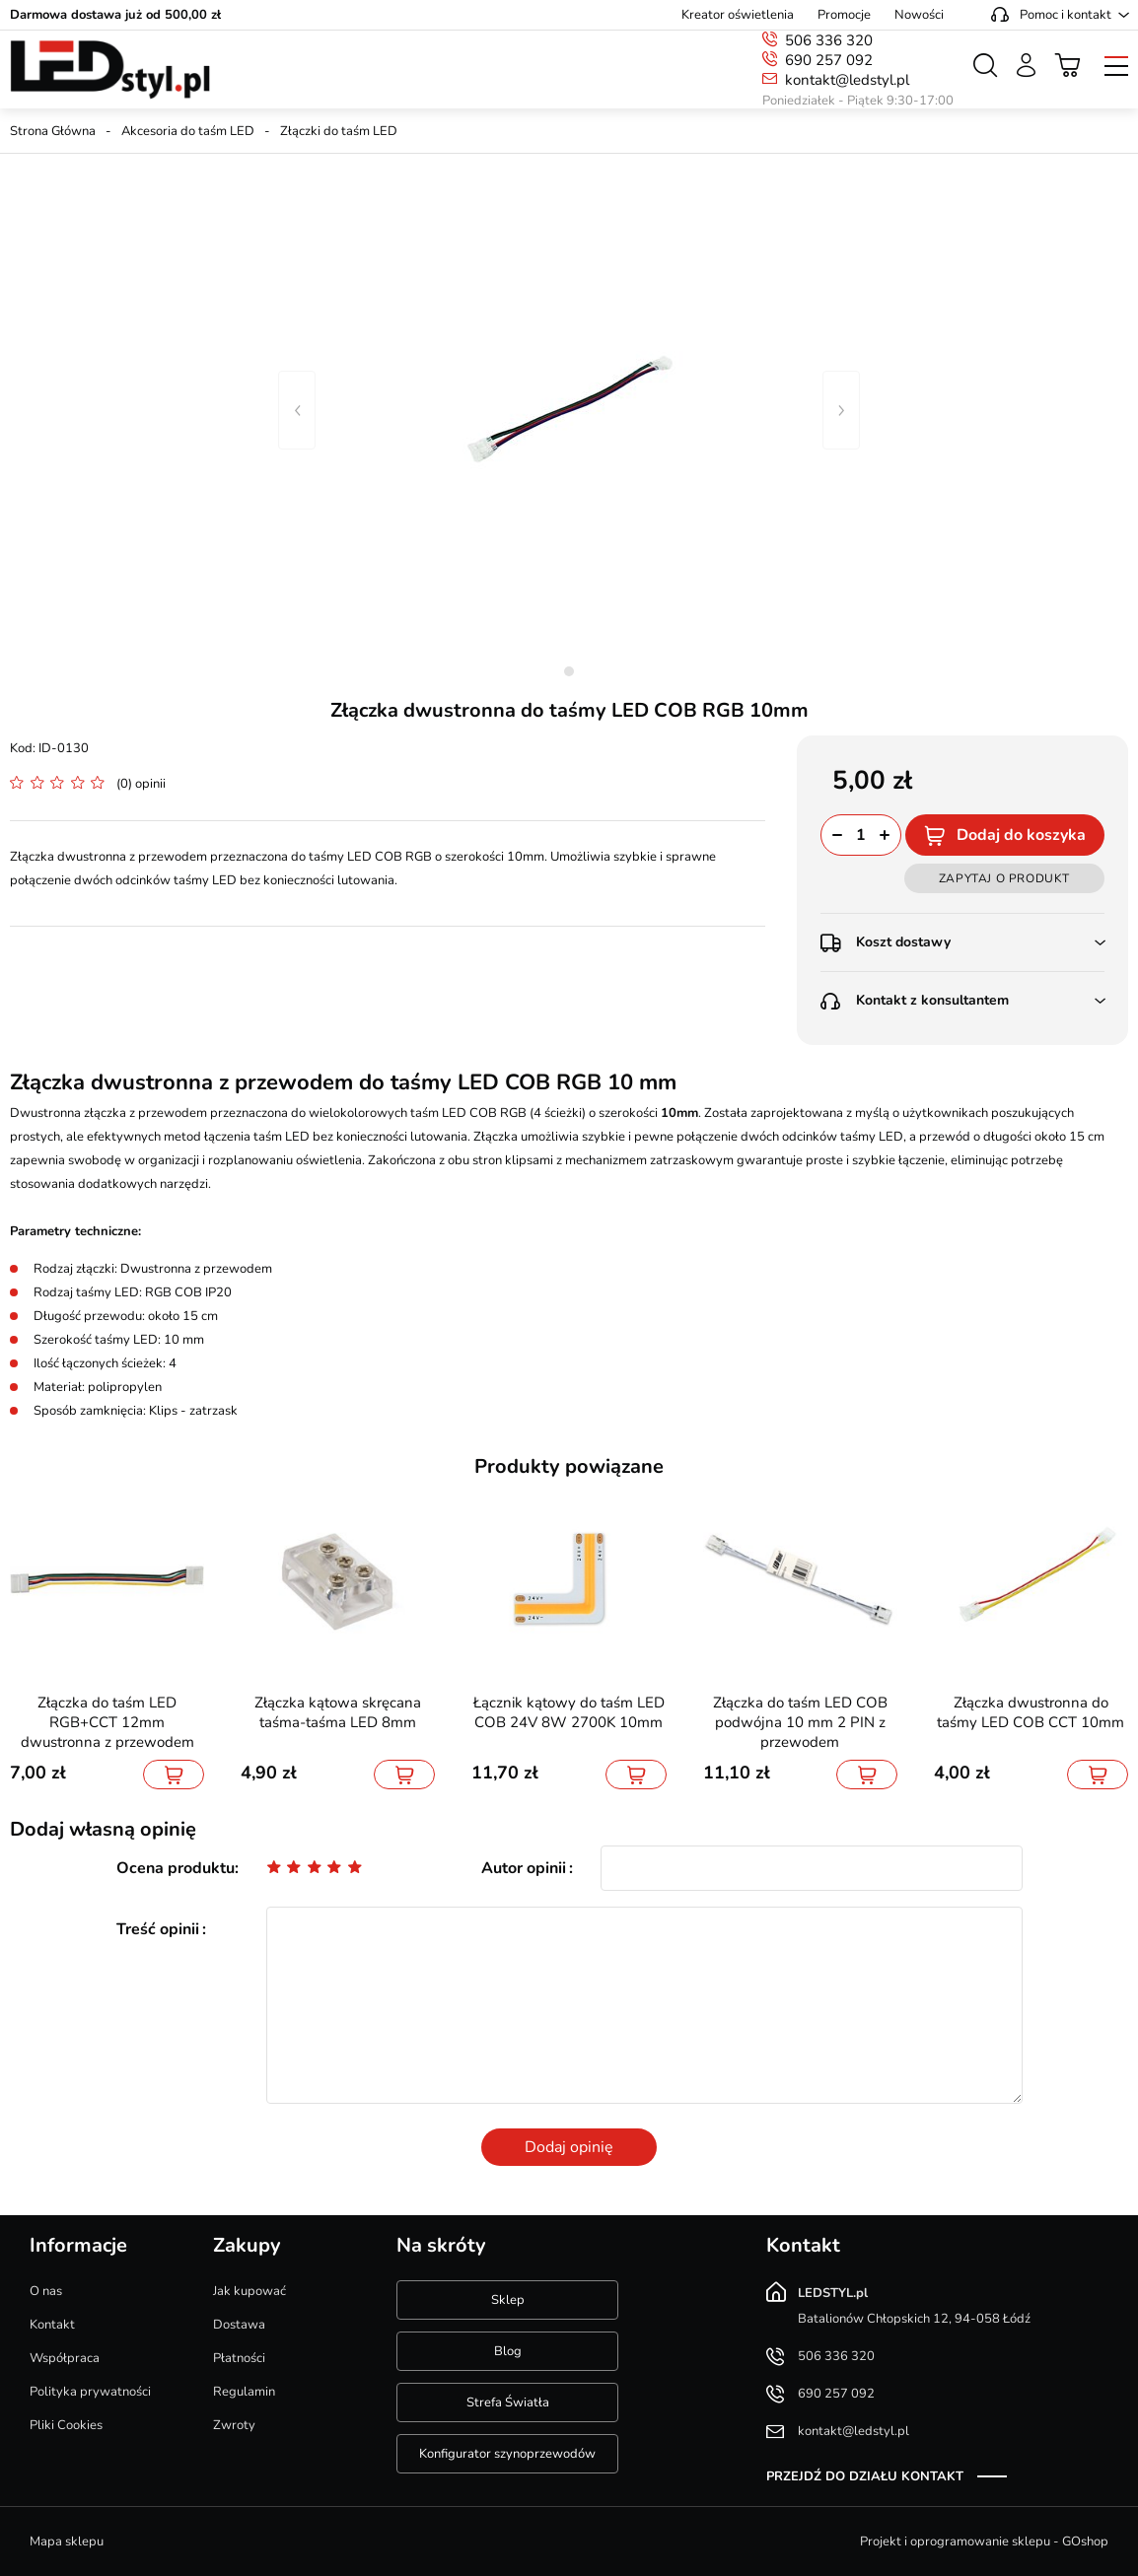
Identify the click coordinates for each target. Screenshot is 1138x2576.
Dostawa (239, 2324)
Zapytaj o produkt (1004, 878)
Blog (508, 2351)
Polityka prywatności (90, 2392)
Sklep (508, 2300)
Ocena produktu (175, 1868)
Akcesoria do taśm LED (187, 131)
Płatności (239, 2358)
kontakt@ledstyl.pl (847, 80)
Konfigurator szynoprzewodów (507, 2454)
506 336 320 (829, 40)
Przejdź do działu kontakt (864, 2476)
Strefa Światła (507, 2402)
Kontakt (52, 2324)
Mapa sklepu (67, 2541)
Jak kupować (249, 2291)
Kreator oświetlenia (737, 15)
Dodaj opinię (569, 2147)
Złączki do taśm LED (338, 131)
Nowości (919, 15)
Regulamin (244, 2392)
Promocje (844, 15)
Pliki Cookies (66, 2425)
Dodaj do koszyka (1021, 835)
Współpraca (65, 2358)
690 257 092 (829, 60)
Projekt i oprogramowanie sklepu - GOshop (984, 2541)
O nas (46, 2291)
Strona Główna (53, 131)
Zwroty (234, 2425)
